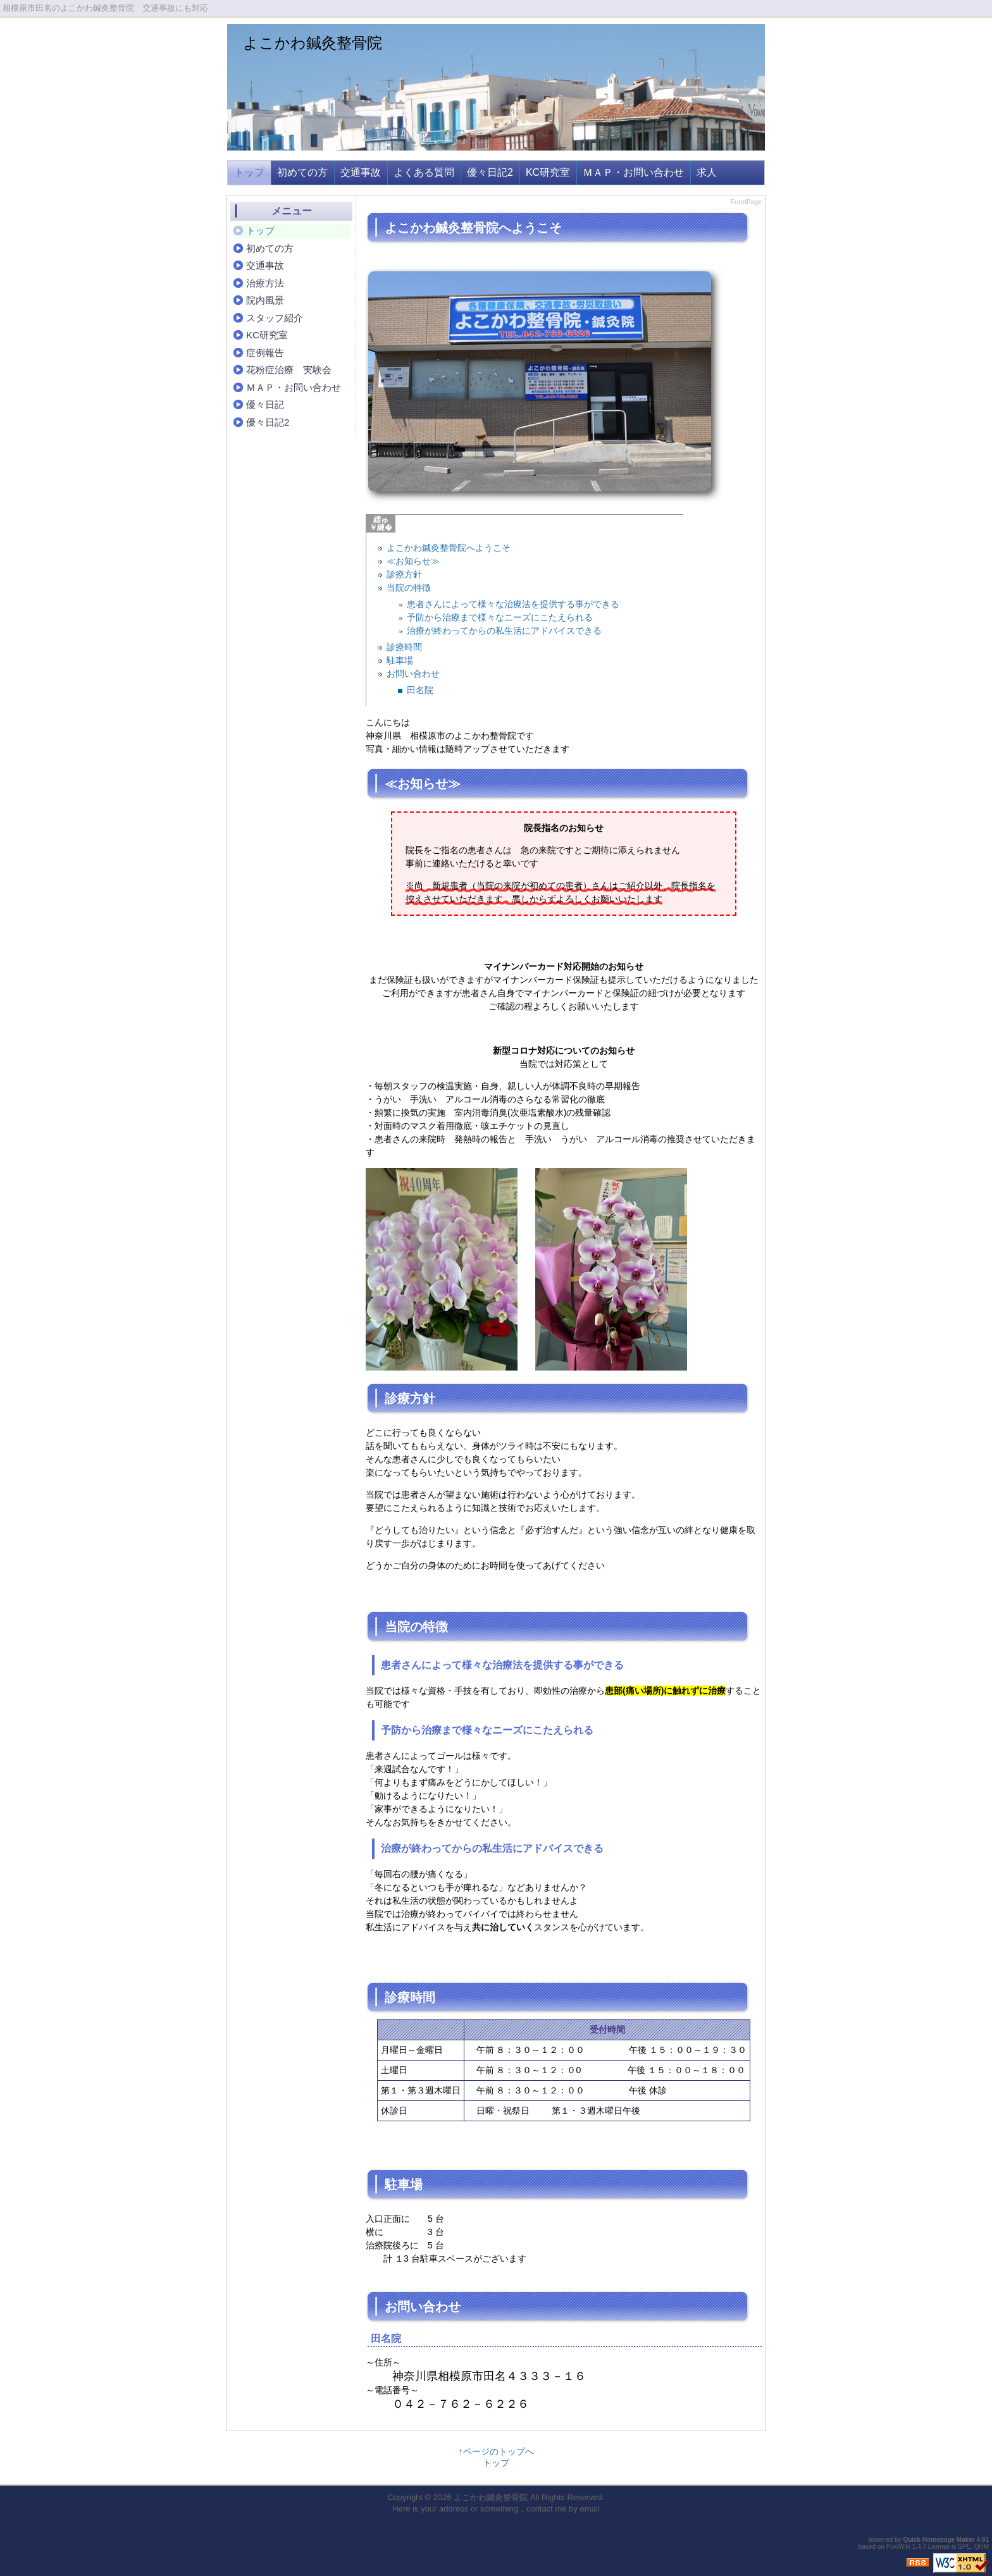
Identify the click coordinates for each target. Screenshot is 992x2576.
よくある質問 (424, 172)
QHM (981, 2546)
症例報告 (265, 352)
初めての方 (302, 172)
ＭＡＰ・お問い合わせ (633, 172)
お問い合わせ (413, 674)
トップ (249, 172)
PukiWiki (898, 2546)
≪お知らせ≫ (413, 561)
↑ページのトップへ (496, 2451)
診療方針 (404, 574)
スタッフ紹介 (274, 317)
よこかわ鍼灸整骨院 (312, 42)
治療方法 (265, 283)
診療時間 (404, 647)
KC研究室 (548, 172)
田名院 (420, 690)
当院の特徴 (409, 587)
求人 (707, 172)
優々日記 (265, 404)
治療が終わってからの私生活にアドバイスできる (504, 631)
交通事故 (360, 172)
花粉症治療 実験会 (289, 369)
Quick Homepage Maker (938, 2539)
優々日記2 (490, 172)
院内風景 (265, 300)
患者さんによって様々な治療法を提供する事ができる (513, 604)
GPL (964, 2546)
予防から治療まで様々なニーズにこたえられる (500, 617)
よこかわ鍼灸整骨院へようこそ (449, 548)
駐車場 (400, 660)
